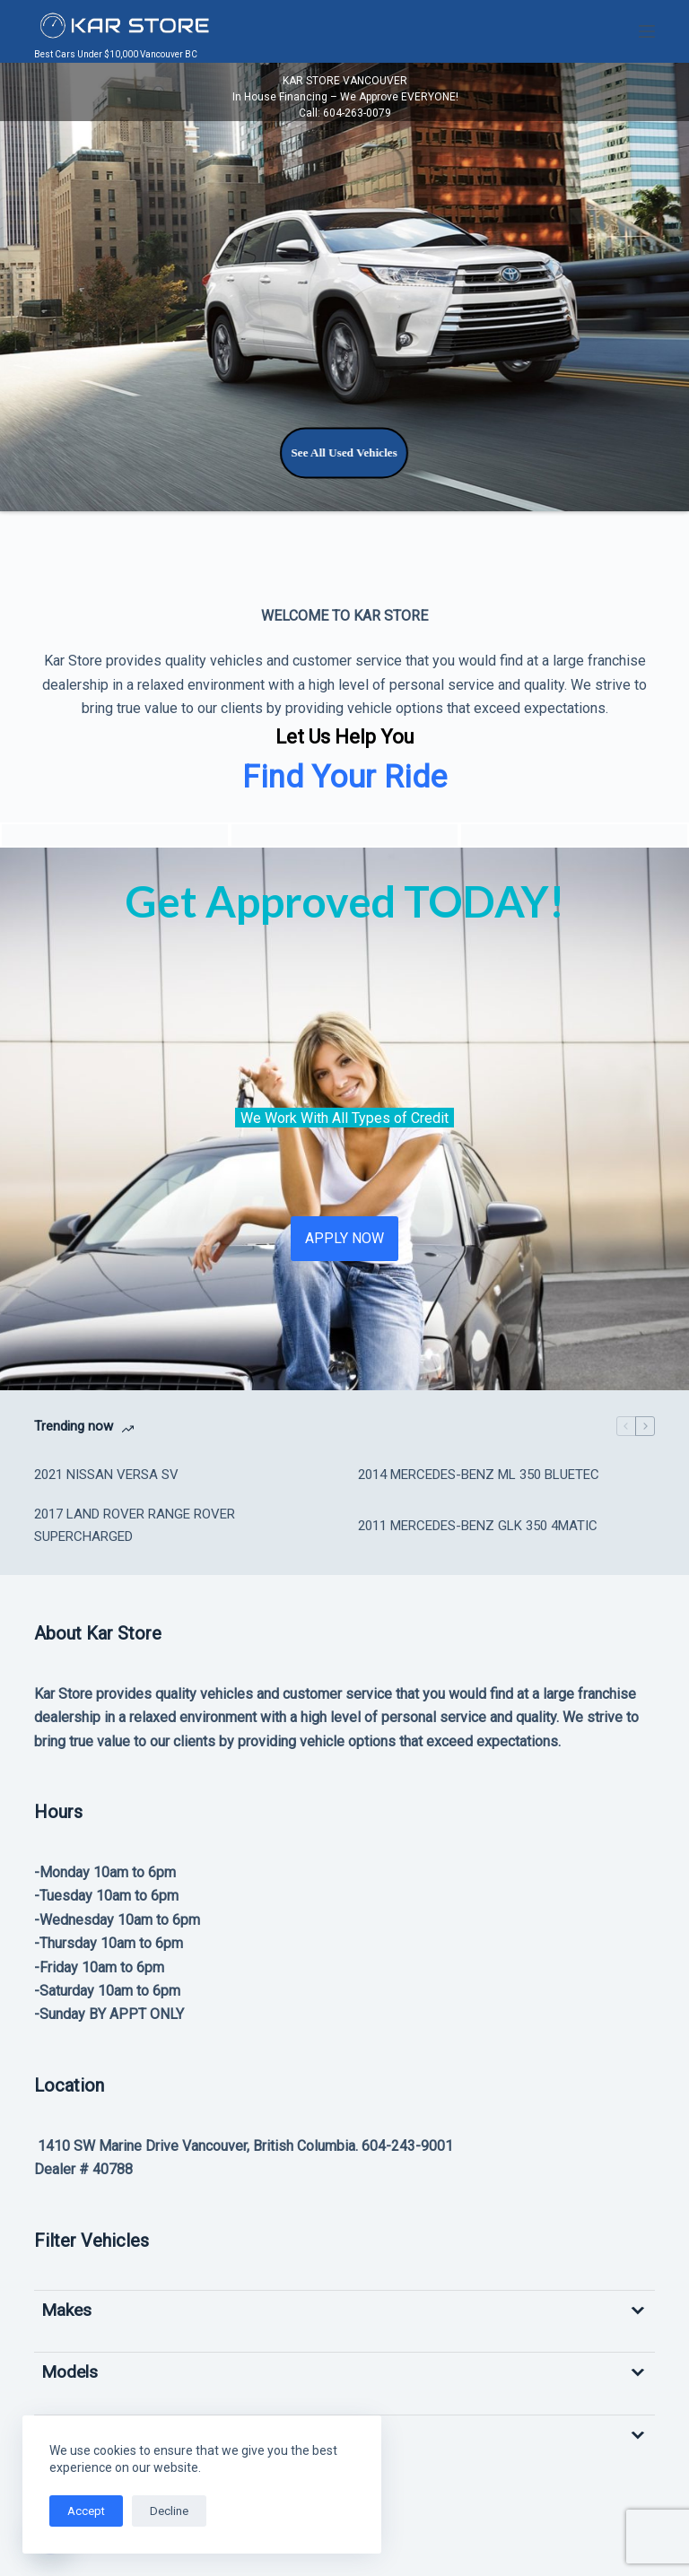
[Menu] (647, 31)
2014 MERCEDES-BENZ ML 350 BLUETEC (478, 1474)
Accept (86, 2511)
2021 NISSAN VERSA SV (106, 1474)
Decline (169, 2511)
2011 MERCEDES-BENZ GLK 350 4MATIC (477, 1526)
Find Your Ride (344, 777)
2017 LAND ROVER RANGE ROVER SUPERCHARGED (134, 1525)
